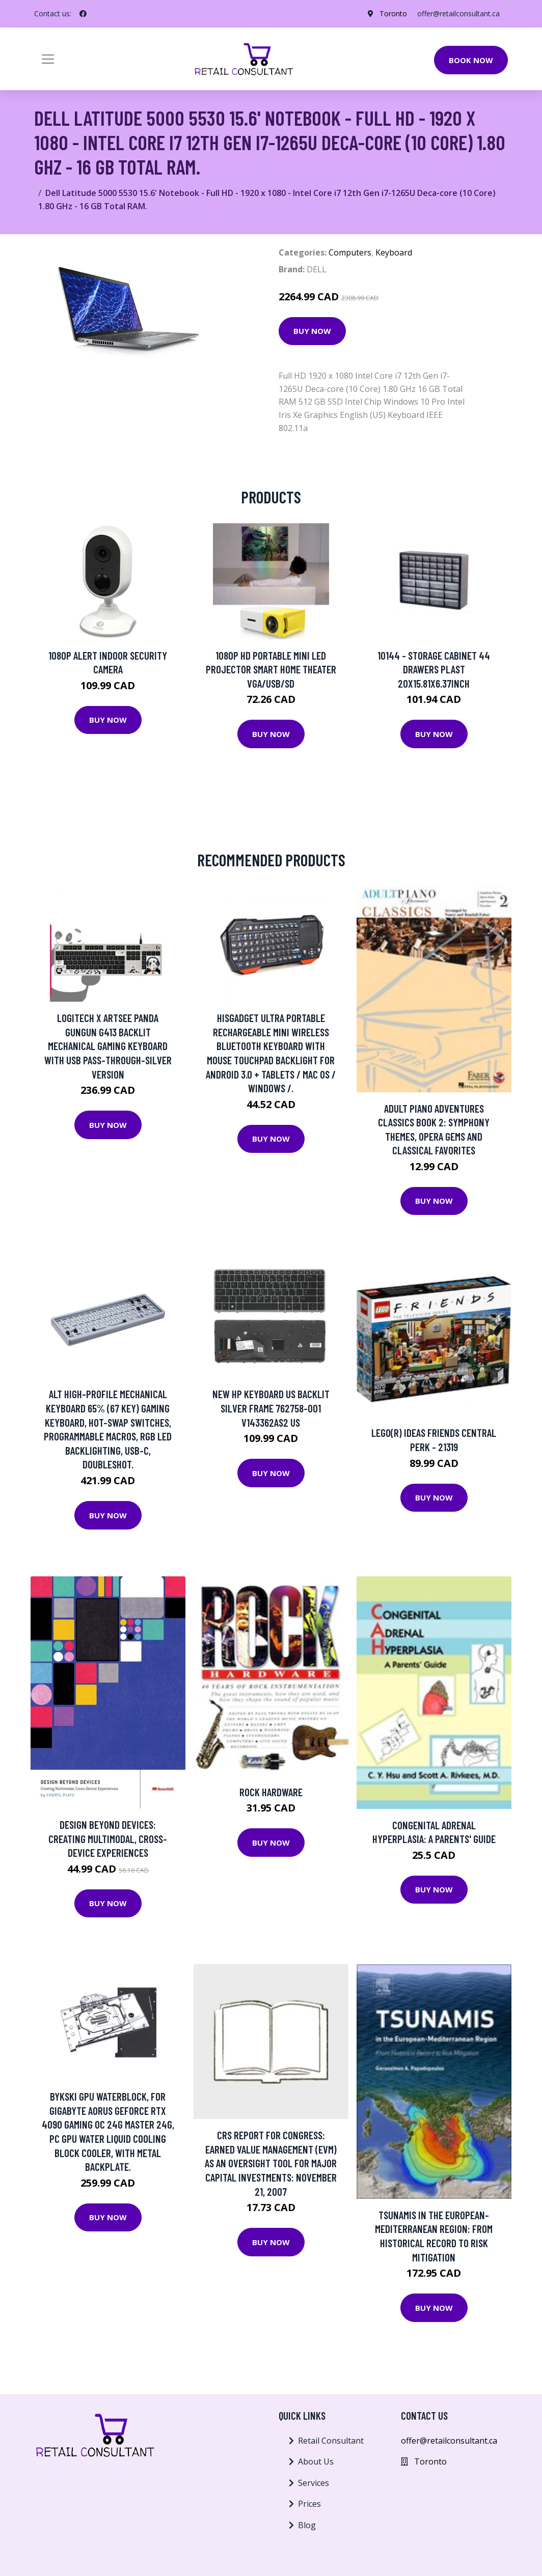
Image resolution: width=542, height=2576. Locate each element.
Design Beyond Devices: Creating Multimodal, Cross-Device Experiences (107, 1838)
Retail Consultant (331, 2440)
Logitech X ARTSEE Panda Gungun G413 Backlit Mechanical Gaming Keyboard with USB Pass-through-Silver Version (108, 1045)
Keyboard (393, 252)
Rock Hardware (271, 1792)
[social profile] (83, 13)
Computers (350, 252)
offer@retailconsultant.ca (458, 13)
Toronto (393, 13)
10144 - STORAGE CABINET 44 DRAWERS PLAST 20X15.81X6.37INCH (433, 669)
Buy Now (312, 331)
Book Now (471, 60)
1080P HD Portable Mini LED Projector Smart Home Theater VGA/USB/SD (271, 669)
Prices (309, 2503)
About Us (316, 2461)
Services (313, 2482)
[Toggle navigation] (48, 59)
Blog (307, 2525)
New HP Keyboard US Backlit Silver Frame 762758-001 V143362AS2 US (271, 1408)
